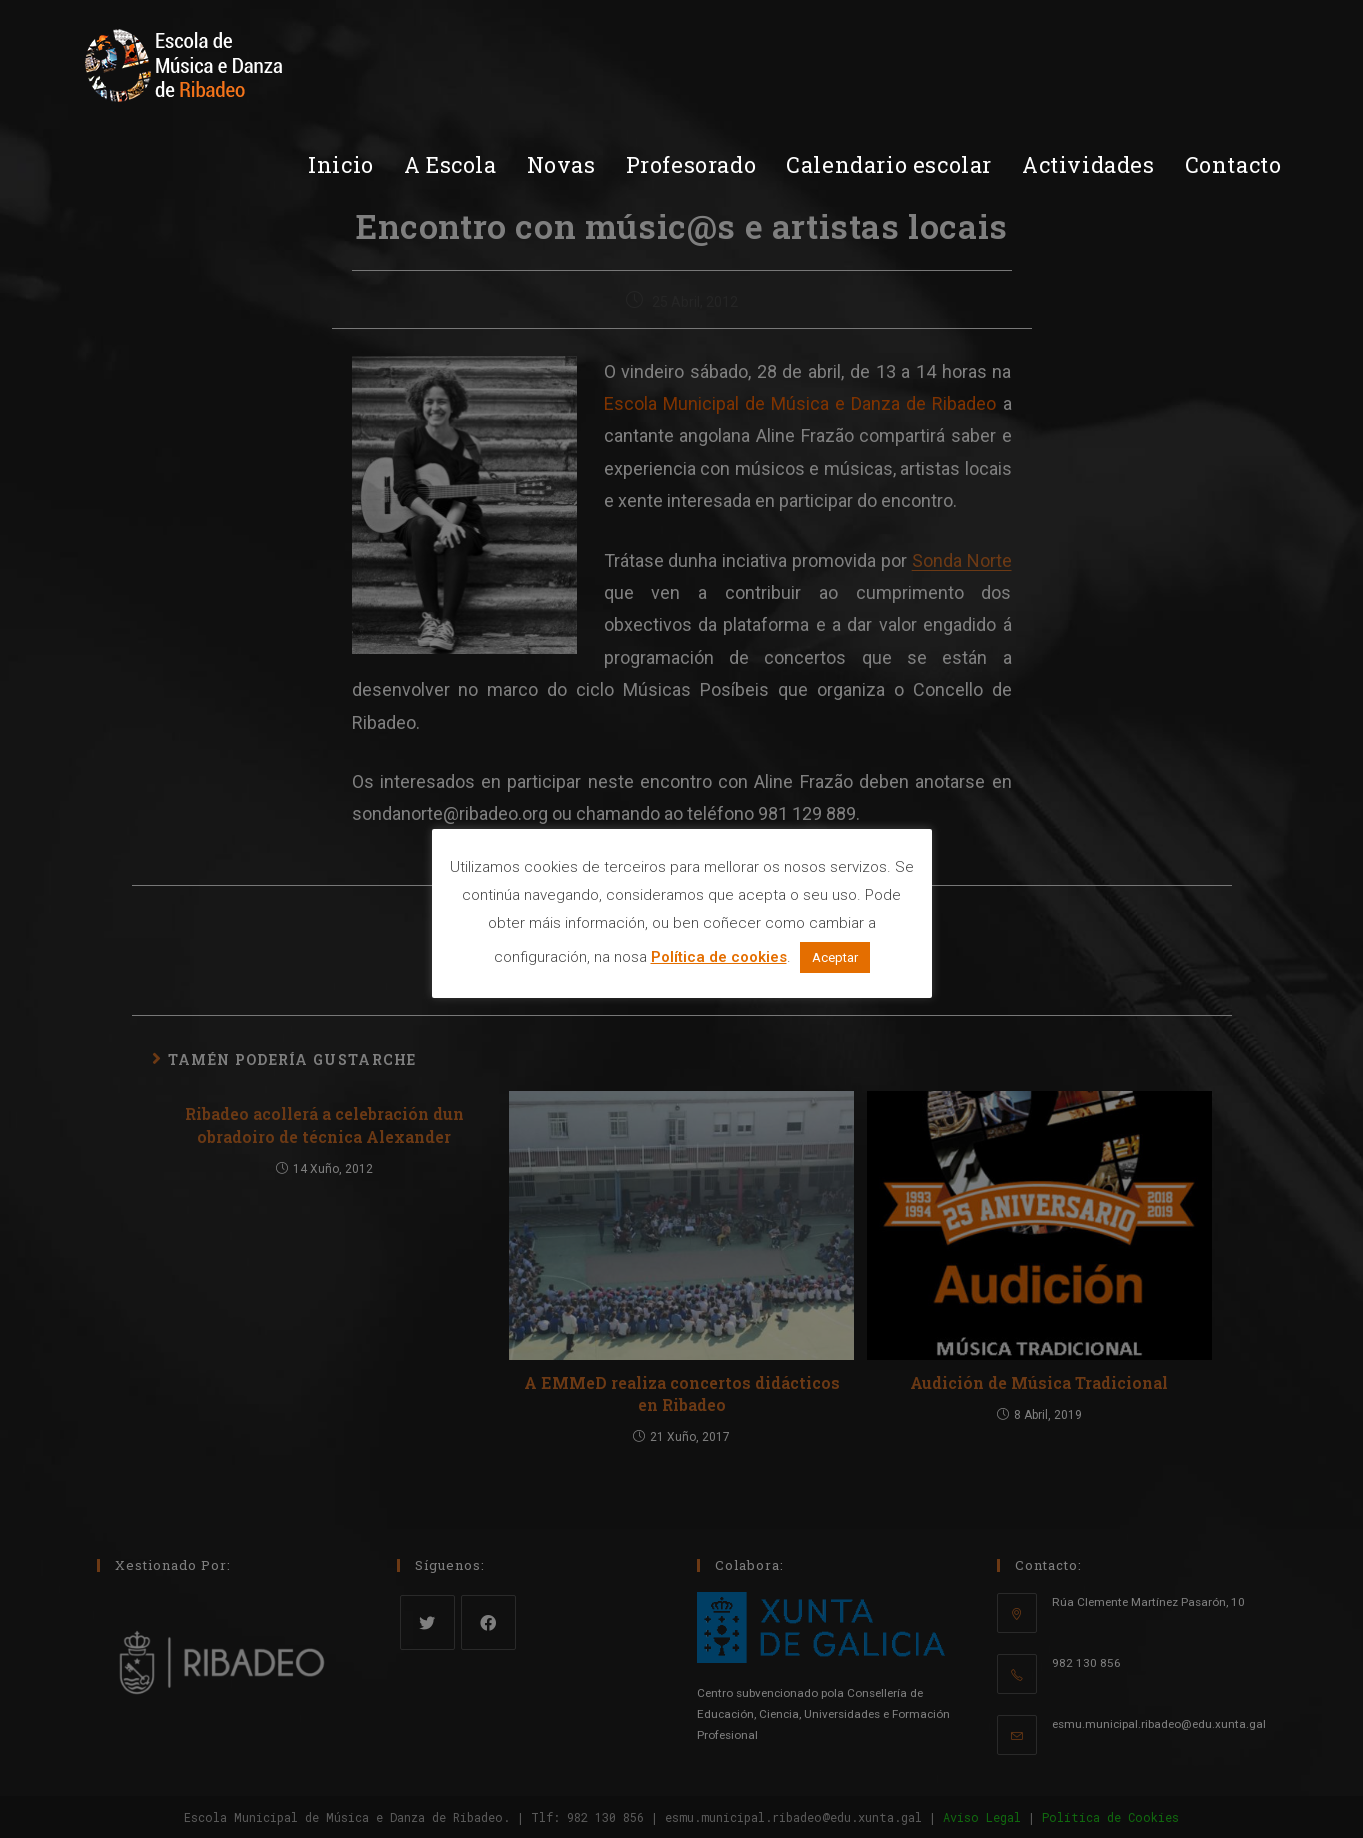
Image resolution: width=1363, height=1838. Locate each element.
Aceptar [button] (835, 957)
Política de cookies (719, 957)
